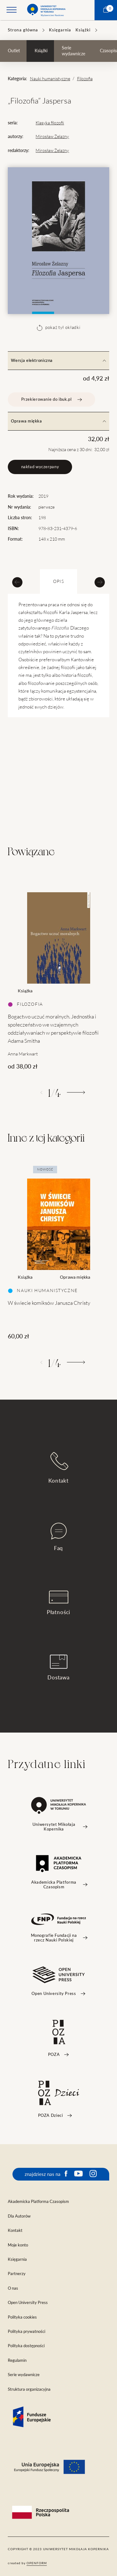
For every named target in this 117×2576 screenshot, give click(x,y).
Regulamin (17, 2360)
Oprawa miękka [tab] (58, 421)
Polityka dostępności (26, 2345)
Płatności (59, 1602)
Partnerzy (17, 2273)
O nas (13, 2288)
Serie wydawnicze (73, 50)
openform (37, 2563)
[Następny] (76, 1092)
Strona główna (23, 30)
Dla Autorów (19, 2216)
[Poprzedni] (41, 1092)
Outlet (14, 50)
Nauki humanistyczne (50, 78)
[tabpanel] (58, 975)
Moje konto (18, 2245)
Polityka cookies (22, 2317)
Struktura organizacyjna (29, 2389)
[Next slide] (100, 582)
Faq (59, 1537)
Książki (83, 30)
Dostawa (58, 1667)
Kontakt (58, 1467)
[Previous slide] (17, 582)
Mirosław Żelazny (52, 136)
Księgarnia (60, 30)
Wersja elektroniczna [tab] (58, 360)
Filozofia (85, 78)
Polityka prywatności (26, 2331)
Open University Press (28, 2302)
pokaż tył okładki (58, 328)
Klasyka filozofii (50, 122)
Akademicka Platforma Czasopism (38, 2201)
